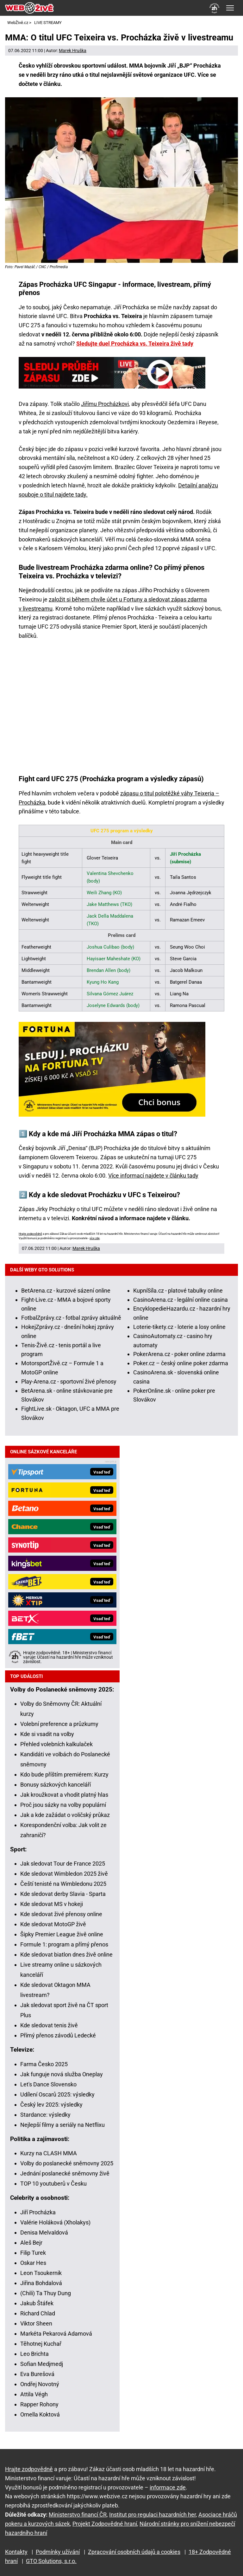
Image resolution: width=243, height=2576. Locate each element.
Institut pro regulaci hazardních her (152, 2514)
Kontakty (16, 2552)
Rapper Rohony (39, 2404)
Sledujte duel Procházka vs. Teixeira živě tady (134, 343)
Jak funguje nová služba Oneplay (61, 2074)
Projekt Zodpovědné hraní (104, 2523)
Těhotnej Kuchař (40, 2343)
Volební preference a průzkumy (59, 1724)
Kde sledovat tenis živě (49, 2025)
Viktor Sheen (36, 2323)
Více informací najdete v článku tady (153, 1175)
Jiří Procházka (38, 2212)
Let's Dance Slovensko (48, 2084)
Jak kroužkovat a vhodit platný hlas (64, 1794)
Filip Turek (33, 2252)
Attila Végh (34, 2394)
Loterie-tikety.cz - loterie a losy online (179, 1327)
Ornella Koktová (40, 2414)
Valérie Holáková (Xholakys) (55, 2222)
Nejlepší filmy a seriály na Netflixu (62, 2124)
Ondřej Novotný (39, 2384)
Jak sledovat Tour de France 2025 (62, 1863)
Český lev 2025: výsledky (51, 2104)
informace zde (168, 2487)
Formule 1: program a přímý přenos (64, 1944)
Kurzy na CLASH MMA (48, 2153)
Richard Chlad (37, 2313)
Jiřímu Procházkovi (105, 404)
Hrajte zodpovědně (30, 1233)
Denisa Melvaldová (44, 2232)
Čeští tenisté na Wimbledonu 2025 (63, 1883)
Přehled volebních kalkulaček (56, 1744)
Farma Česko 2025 (44, 2064)
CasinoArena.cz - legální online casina (180, 1299)
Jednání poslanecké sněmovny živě (64, 2173)
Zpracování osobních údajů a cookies (134, 2552)
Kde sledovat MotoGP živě (53, 1924)
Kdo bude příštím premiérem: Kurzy (64, 1774)
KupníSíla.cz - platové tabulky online (178, 1290)
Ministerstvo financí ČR (78, 2514)
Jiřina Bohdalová (41, 2283)
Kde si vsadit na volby (47, 1734)
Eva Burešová (37, 2374)
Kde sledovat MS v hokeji (51, 1904)
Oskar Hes (33, 2262)
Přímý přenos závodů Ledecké (58, 2035)
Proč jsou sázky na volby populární (63, 1804)
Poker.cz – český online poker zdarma (180, 1363)
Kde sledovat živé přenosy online (61, 1914)
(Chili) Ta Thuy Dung (45, 2293)
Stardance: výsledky (45, 2114)
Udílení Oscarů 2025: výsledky (57, 2094)
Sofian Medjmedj (41, 2364)
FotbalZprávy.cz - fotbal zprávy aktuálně (71, 1317)
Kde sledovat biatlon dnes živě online (66, 1954)
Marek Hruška (72, 50)
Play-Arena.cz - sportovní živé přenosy (68, 1381)
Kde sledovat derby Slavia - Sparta (63, 1894)
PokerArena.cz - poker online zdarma (179, 1354)
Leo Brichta (34, 2353)
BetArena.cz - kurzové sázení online (65, 1290)
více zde (95, 1238)
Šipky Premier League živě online (61, 1934)
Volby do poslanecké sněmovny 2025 (66, 2163)
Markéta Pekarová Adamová (56, 2333)
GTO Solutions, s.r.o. (51, 2561)
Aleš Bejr (31, 2242)
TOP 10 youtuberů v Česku (53, 2183)
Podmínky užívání (58, 2552)
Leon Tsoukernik (41, 2273)
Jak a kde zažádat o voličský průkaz (65, 1815)
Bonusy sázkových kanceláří (55, 1784)
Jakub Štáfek (36, 2303)
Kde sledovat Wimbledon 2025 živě (64, 1873)
